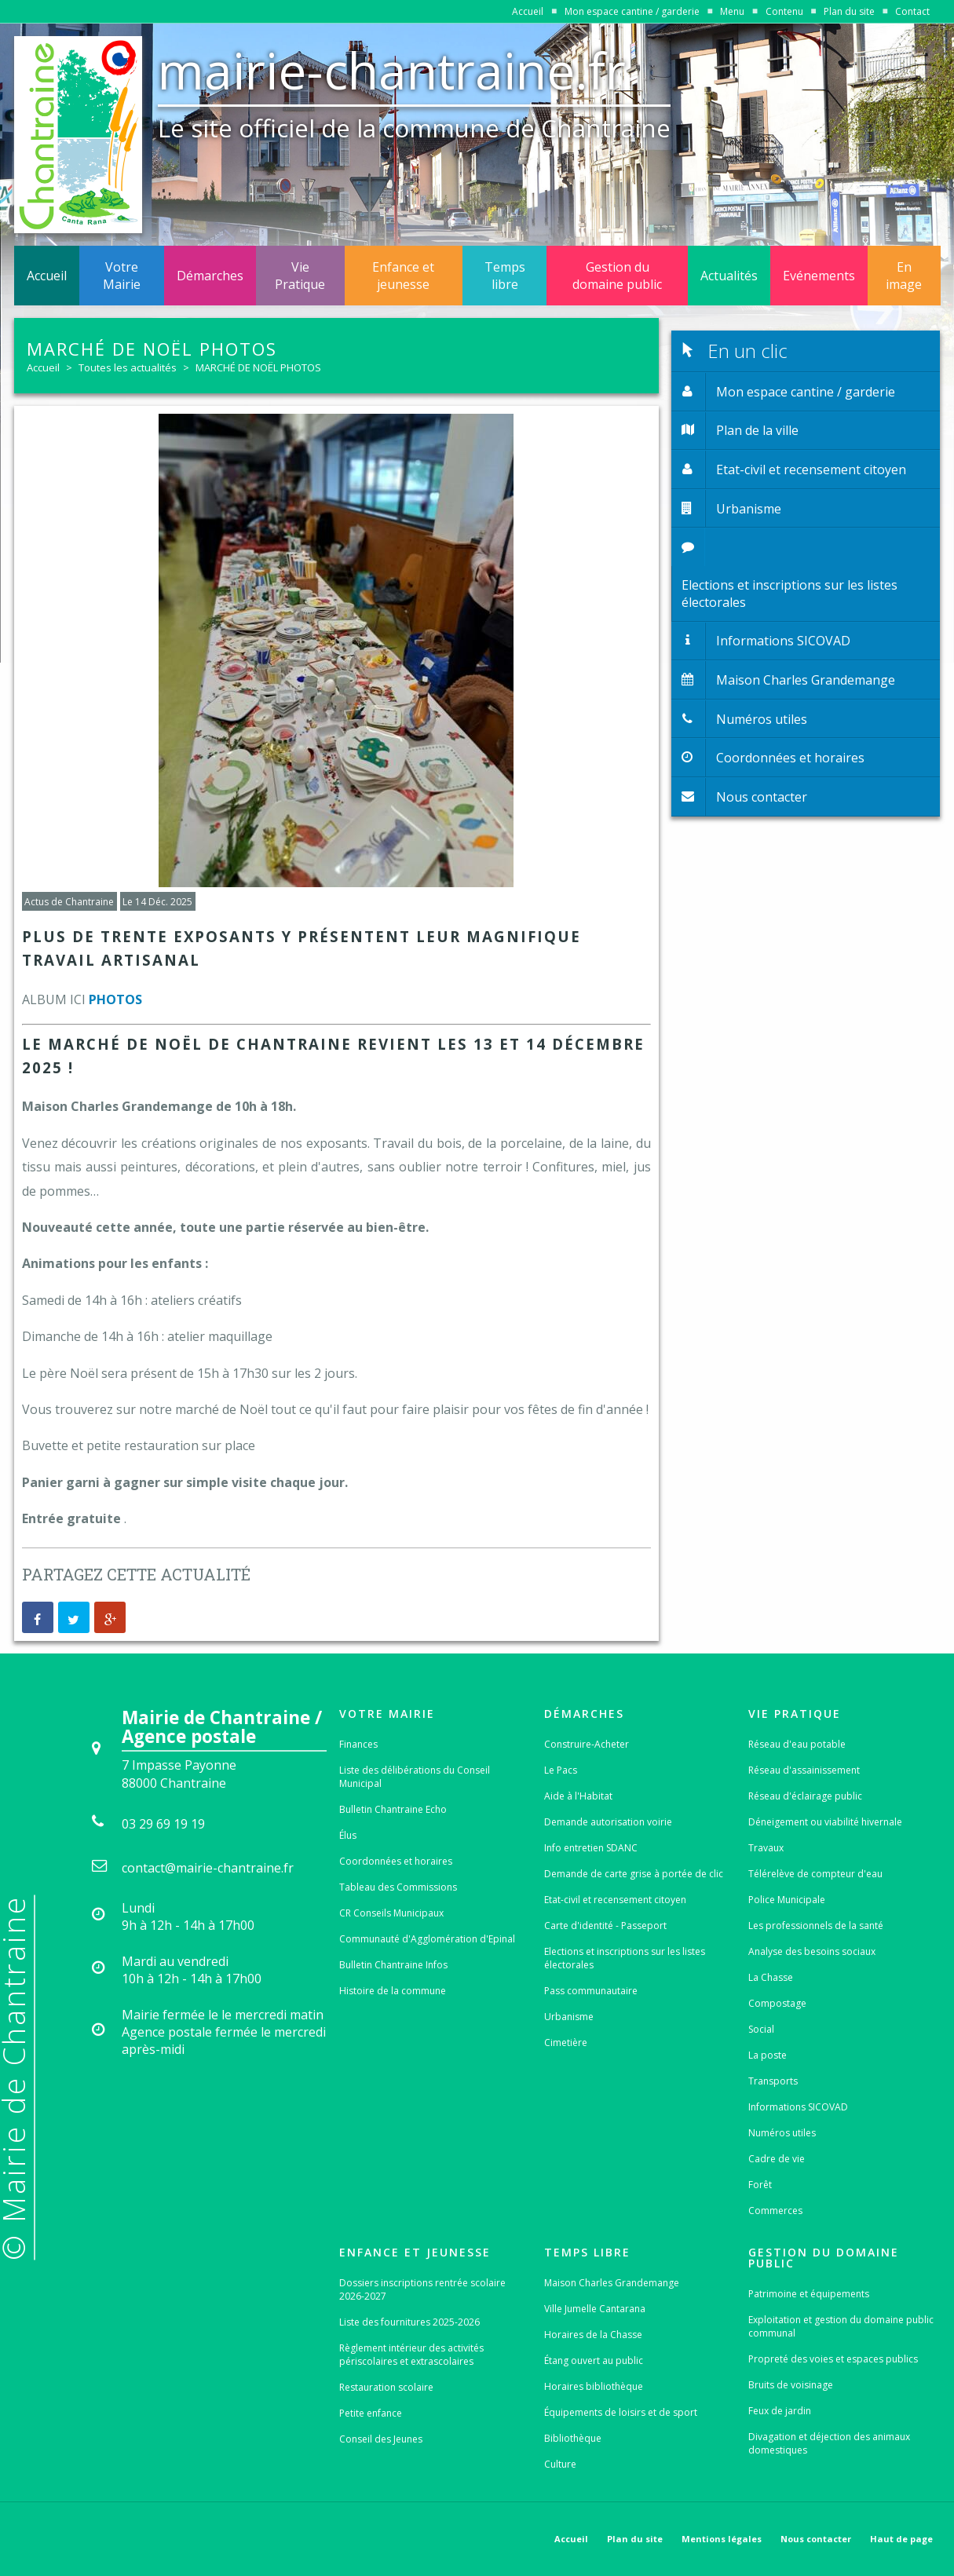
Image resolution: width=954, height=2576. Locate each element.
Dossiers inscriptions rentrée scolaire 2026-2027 (422, 2289)
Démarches (210, 275)
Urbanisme (569, 2016)
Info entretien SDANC (591, 1847)
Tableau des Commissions (398, 1887)
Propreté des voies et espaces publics (833, 2359)
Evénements (819, 275)
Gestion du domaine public (617, 275)
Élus (347, 1835)
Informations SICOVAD (798, 2107)
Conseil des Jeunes (380, 2439)
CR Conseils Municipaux (391, 1913)
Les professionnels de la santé (815, 1925)
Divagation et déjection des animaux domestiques (829, 2443)
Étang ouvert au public (593, 2360)
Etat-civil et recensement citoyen (615, 1899)
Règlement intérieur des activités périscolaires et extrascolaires (411, 2354)
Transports (773, 2081)
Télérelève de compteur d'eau (815, 1873)
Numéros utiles (782, 2132)
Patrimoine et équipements (808, 2293)
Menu (732, 11)
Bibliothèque (572, 2438)
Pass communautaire (591, 1990)
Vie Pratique (300, 275)
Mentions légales (722, 2539)
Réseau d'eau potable (797, 1744)
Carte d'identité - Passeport (605, 1925)
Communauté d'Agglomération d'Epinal (427, 1939)
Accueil (527, 11)
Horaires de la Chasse (593, 2334)
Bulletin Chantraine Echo (393, 1809)
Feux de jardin (779, 2410)
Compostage (777, 2003)
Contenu (784, 11)
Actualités (729, 275)
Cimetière (565, 2042)
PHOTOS (115, 999)
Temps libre (504, 275)
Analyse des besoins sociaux (811, 1951)
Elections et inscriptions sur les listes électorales (624, 1958)
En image (904, 275)
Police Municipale (786, 1899)
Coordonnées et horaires (395, 1861)
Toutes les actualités (128, 367)
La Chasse (770, 1977)
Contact (912, 11)
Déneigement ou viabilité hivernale (825, 1822)
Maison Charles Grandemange (611, 2282)
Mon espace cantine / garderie (632, 11)
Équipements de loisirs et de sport (620, 2412)
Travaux (766, 1847)
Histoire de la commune (392, 1990)
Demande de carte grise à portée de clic (633, 1873)
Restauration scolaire (386, 2387)
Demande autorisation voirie (608, 1822)
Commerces (775, 2210)
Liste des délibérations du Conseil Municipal (414, 1776)
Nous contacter (815, 2539)
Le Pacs (560, 1770)
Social (761, 2029)
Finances (358, 1744)
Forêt (760, 2184)
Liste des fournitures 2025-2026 (409, 2322)
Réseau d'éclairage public (805, 1796)
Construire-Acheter (586, 1744)
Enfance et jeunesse (403, 275)
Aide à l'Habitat (578, 1796)
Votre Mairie (122, 275)
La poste (767, 2055)
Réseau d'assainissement (804, 1770)
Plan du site (849, 11)
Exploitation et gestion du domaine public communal (841, 2326)
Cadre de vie (776, 2158)
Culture (560, 2464)
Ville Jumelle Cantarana (594, 2308)
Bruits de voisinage (790, 2384)
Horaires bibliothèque (593, 2386)
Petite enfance (370, 2413)
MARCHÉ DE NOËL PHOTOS (258, 367)
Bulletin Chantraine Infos (393, 1964)
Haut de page (901, 2539)
